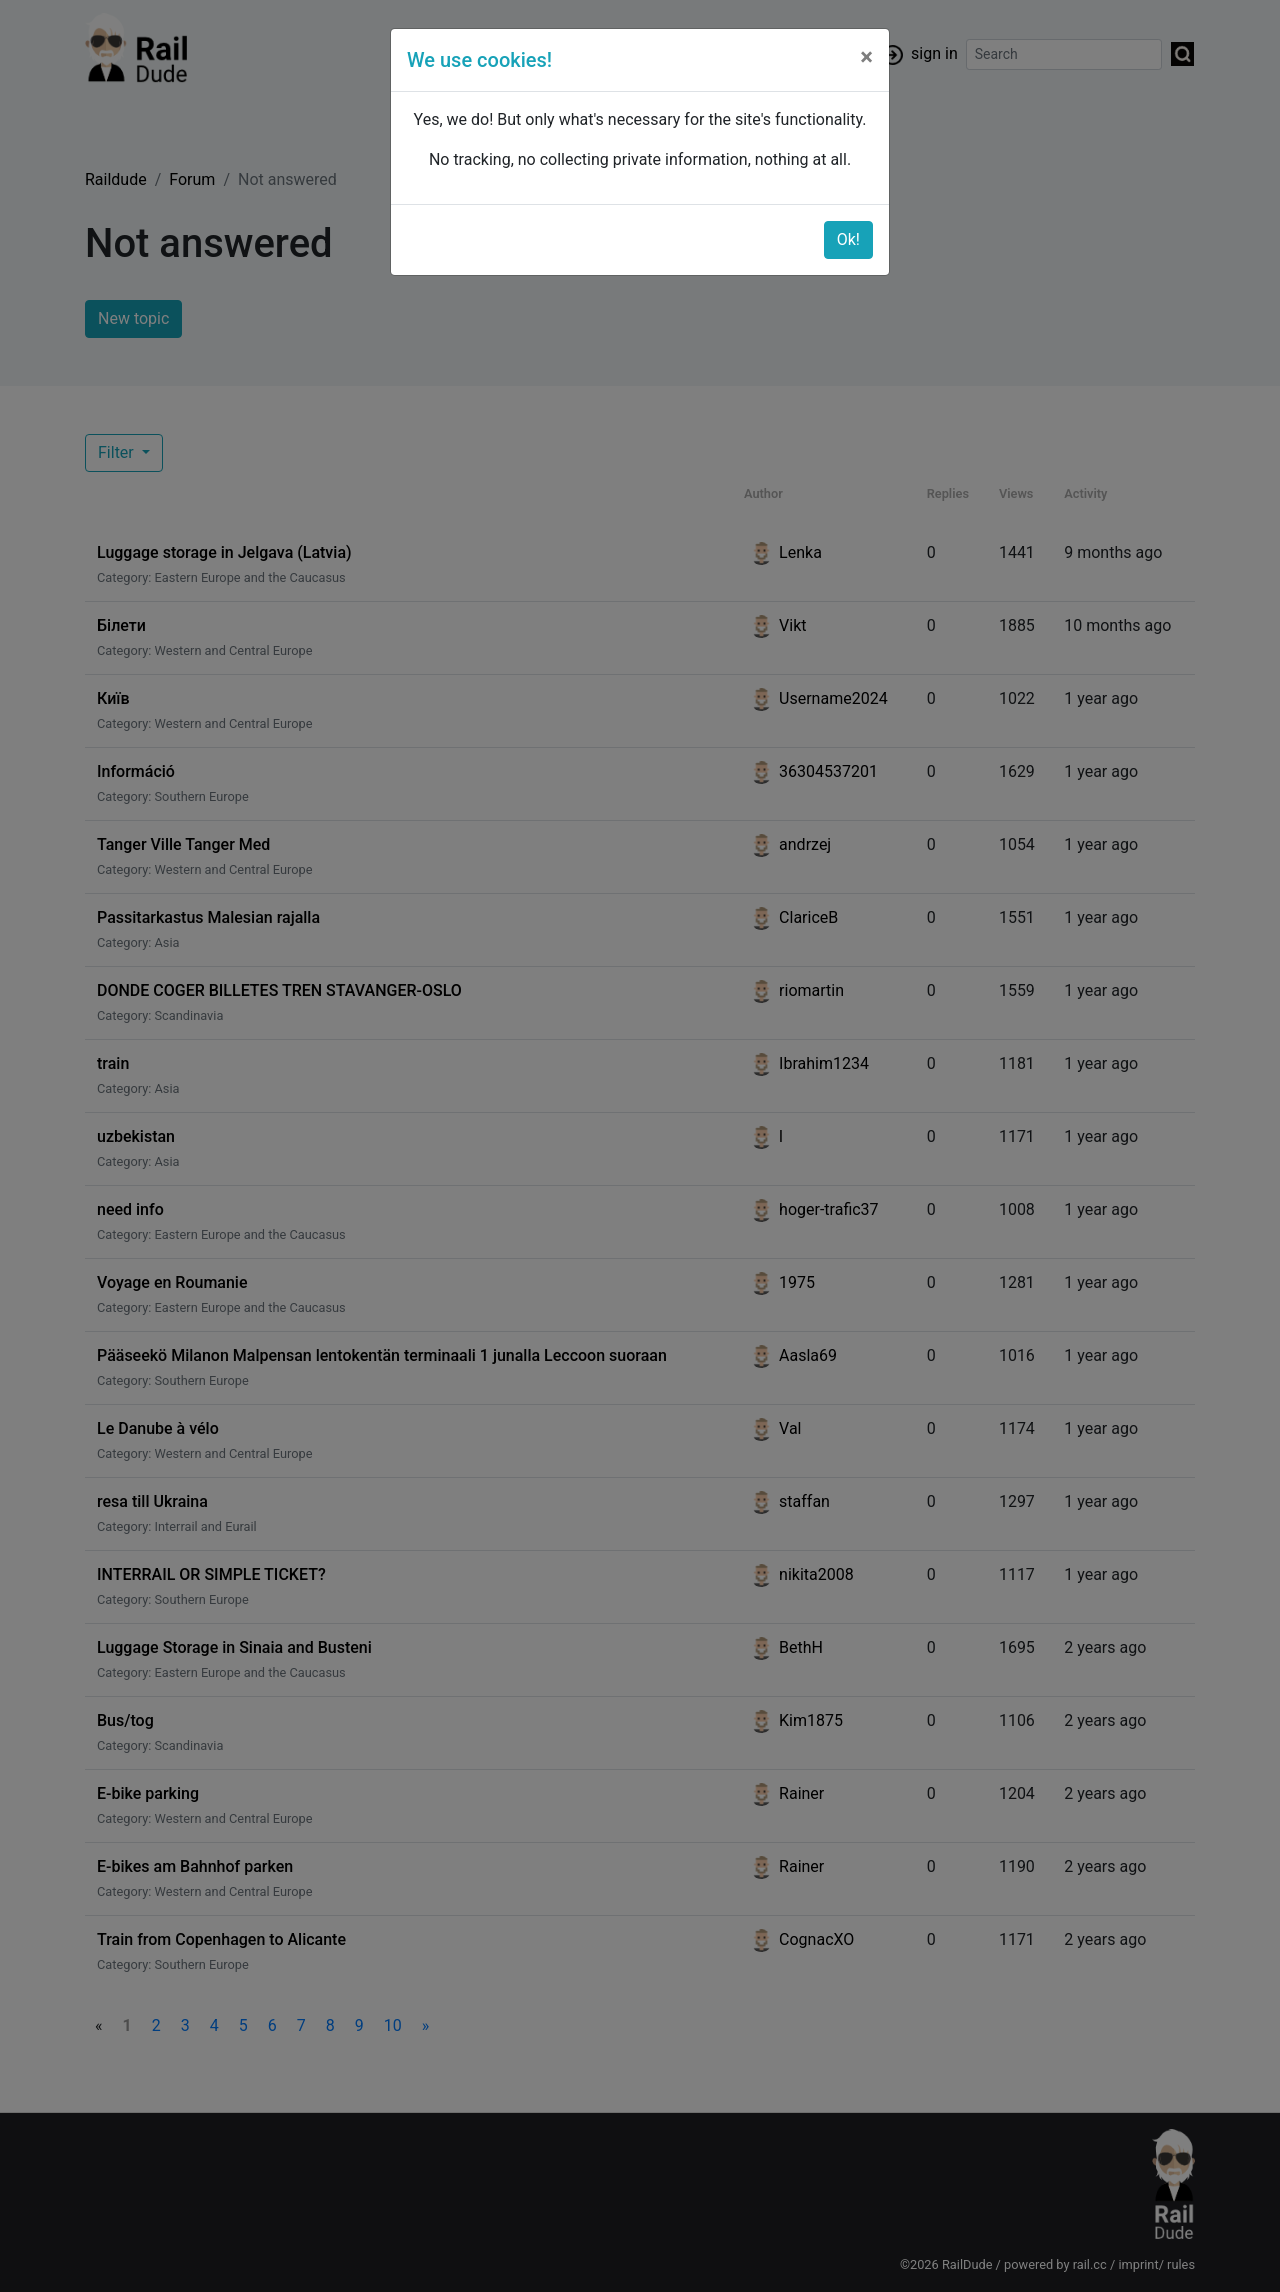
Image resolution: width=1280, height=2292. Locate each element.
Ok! (848, 239)
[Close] (866, 57)
